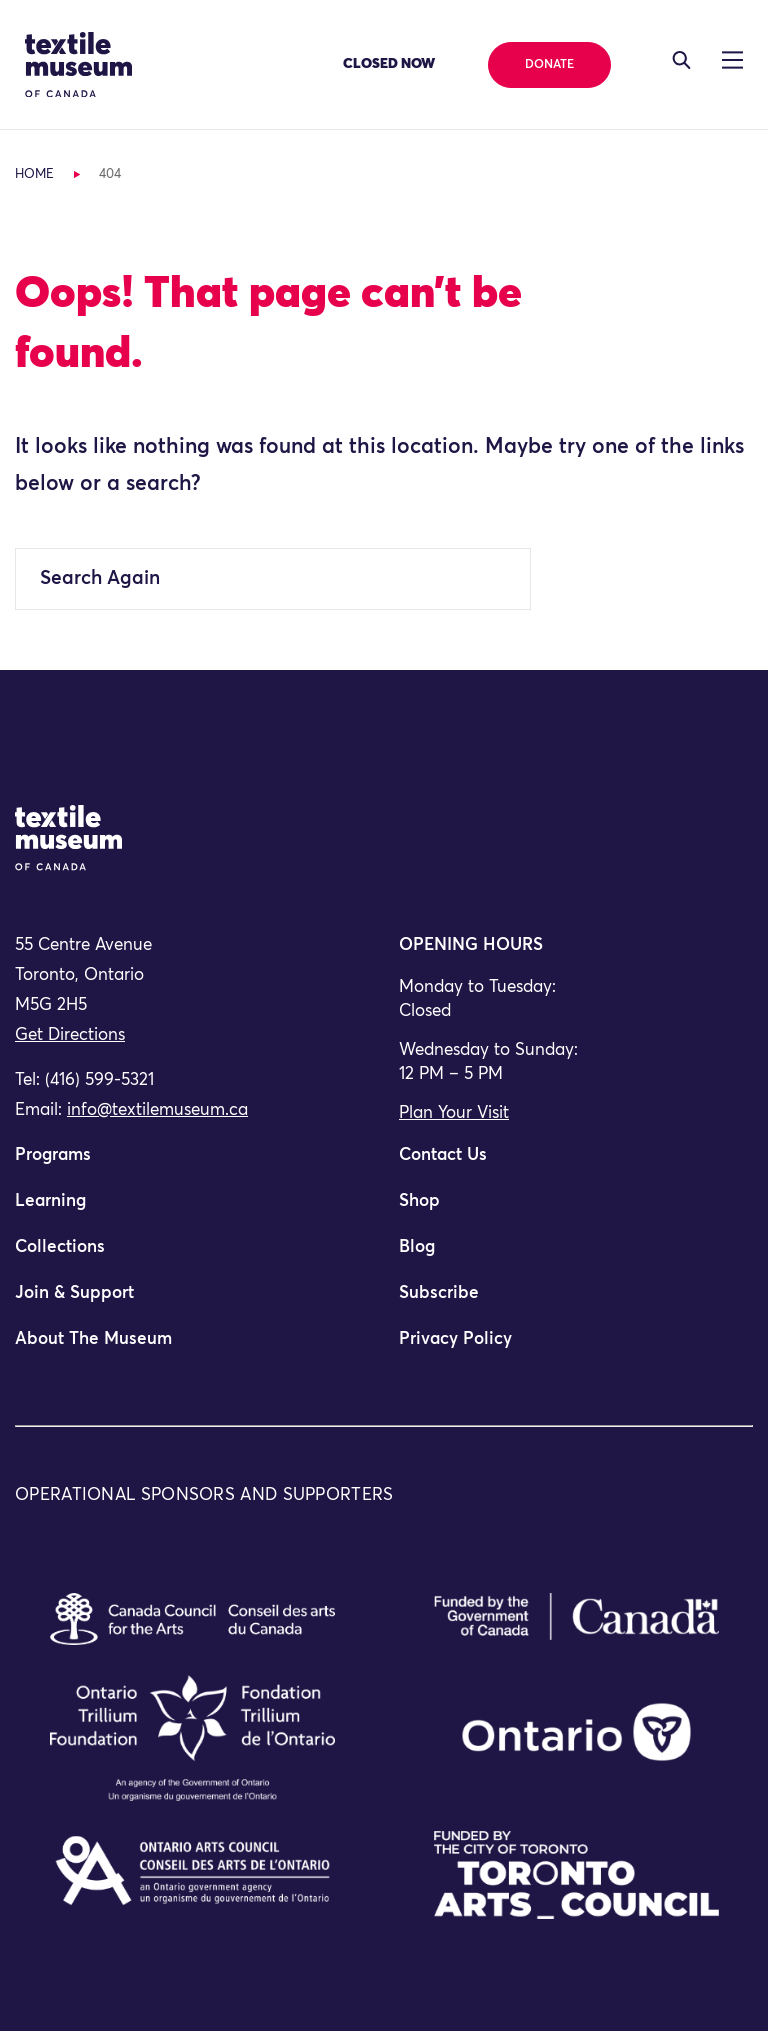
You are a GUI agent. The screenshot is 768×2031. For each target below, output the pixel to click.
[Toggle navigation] (681, 60)
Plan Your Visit (454, 1113)
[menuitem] (192, 1164)
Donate (549, 65)
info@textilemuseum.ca (157, 1110)
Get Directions (70, 1035)
